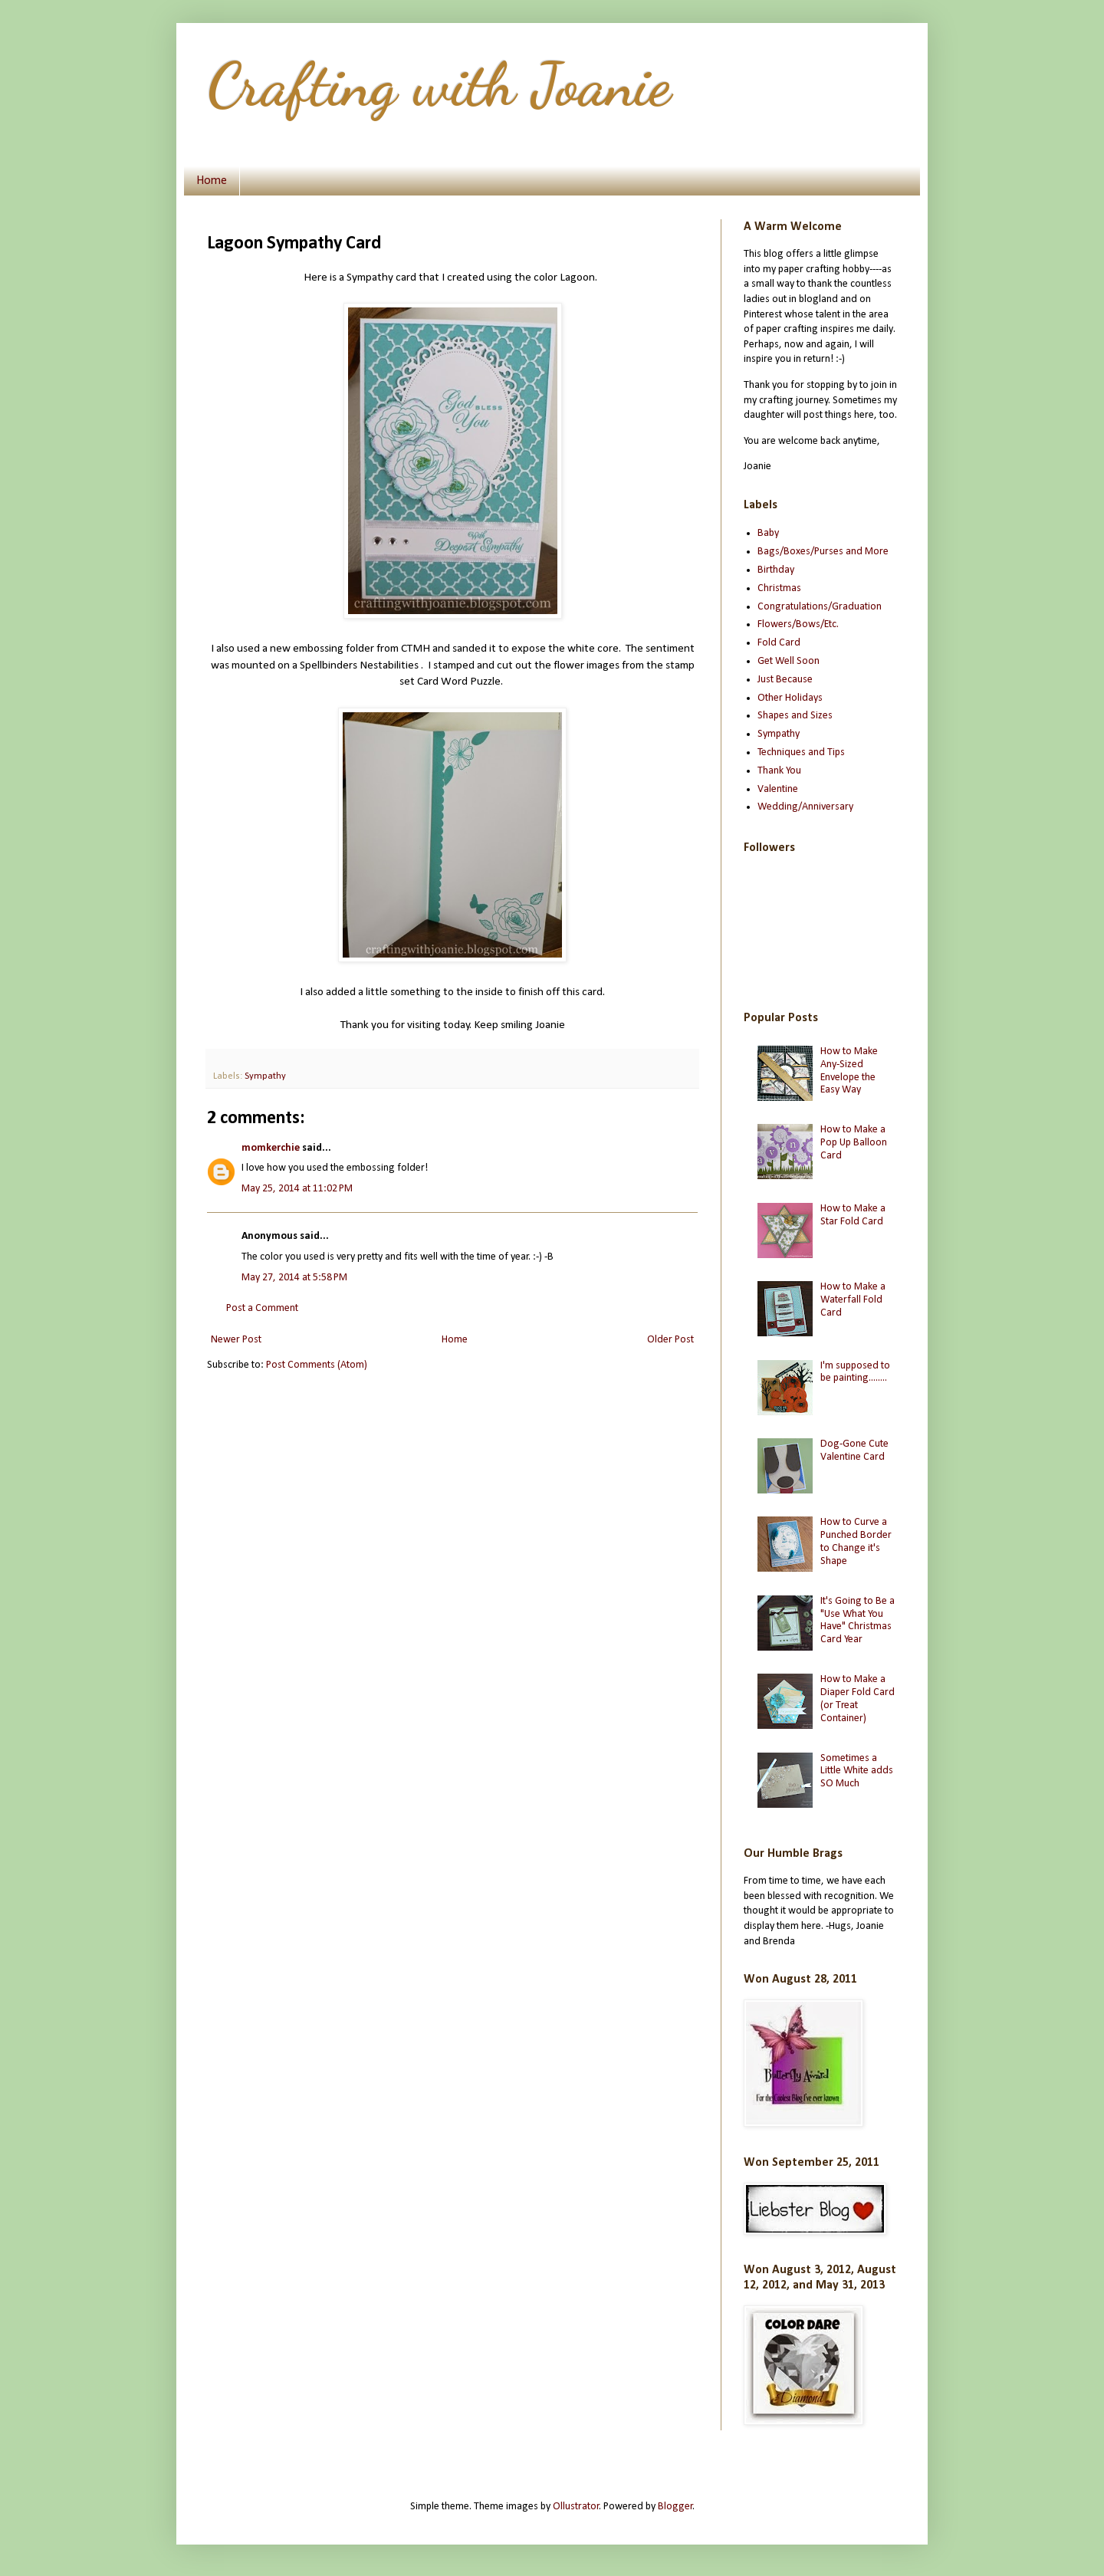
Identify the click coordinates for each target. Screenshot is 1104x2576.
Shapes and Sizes (795, 715)
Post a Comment (262, 1308)
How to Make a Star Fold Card (853, 1215)
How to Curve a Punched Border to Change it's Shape (856, 1541)
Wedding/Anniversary (805, 807)
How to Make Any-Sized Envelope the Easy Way (849, 1071)
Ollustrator (576, 2506)
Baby (768, 533)
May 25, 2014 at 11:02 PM (297, 1188)
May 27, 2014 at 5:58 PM (294, 1277)
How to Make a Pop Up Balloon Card (853, 1143)
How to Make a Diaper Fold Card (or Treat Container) (857, 1698)
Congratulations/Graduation (819, 607)
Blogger (675, 2506)
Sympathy (265, 1076)
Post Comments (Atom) (316, 1365)
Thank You (779, 771)
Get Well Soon (788, 661)
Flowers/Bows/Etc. (798, 624)
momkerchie (271, 1148)
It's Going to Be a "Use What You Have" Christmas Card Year (857, 1620)
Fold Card (778, 643)
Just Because (785, 679)
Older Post (670, 1340)
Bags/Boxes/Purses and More (823, 551)
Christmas (779, 588)
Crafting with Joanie (439, 84)
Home (211, 181)
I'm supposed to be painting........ (855, 1372)
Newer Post (236, 1340)
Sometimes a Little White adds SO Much (856, 1771)
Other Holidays (790, 698)
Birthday (775, 570)
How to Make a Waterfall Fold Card (853, 1300)
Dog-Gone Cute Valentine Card (854, 1450)
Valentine (777, 789)
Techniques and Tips (801, 752)
